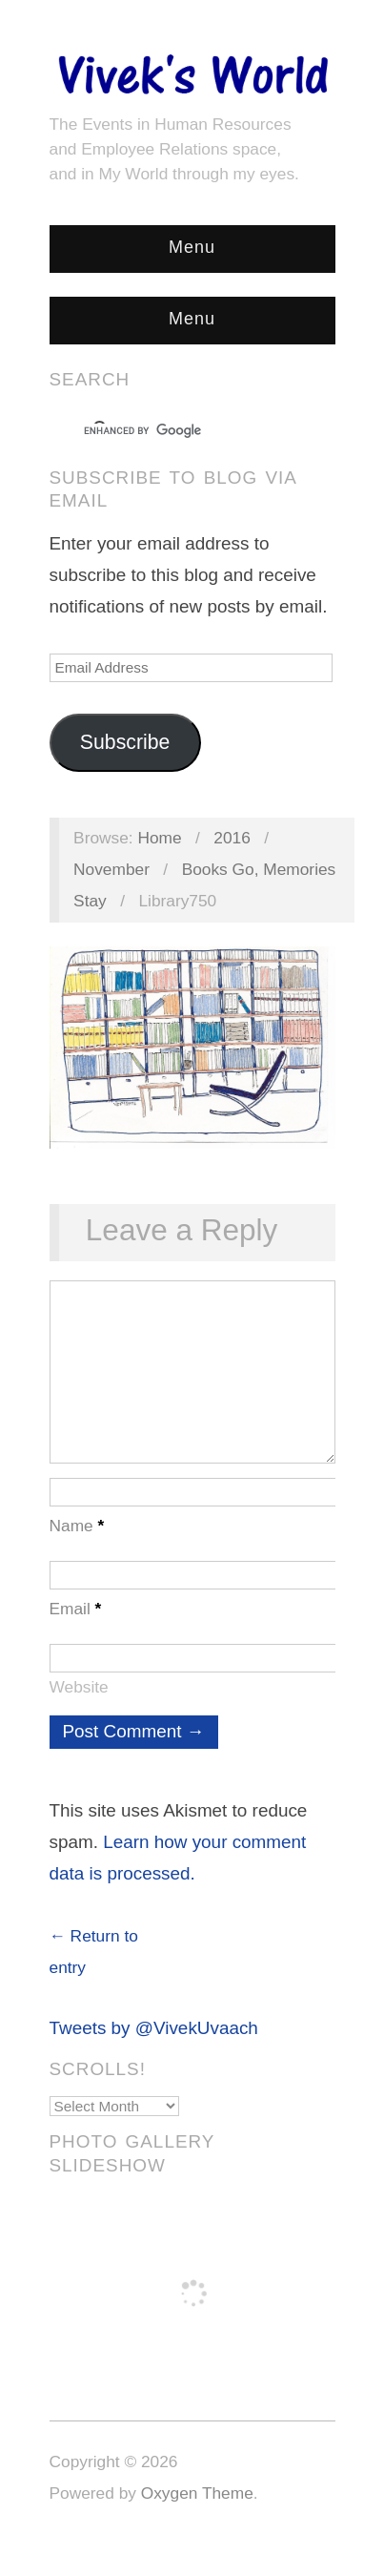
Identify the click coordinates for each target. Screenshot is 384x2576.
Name (77, 1544)
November (111, 869)
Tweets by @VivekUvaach (154, 2047)
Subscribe (125, 742)
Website (79, 1705)
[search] (175, 431)
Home (159, 837)
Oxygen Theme (197, 2512)
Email (76, 1627)
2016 (232, 837)
